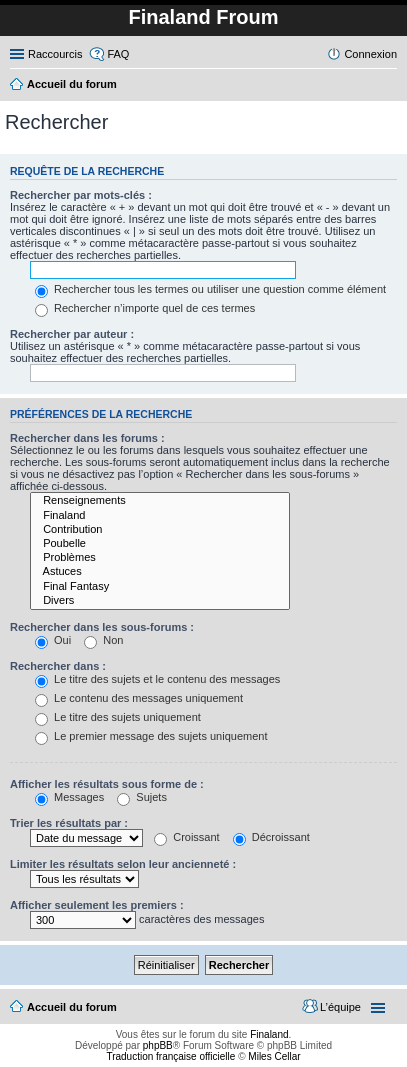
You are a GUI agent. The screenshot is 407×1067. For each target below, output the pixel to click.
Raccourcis (55, 54)
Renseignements (160, 501)
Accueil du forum (72, 1007)
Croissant (187, 837)
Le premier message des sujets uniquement (151, 736)
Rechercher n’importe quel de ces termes (145, 308)
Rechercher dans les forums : (87, 438)
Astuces (160, 572)
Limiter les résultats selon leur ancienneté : (123, 864)
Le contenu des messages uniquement (139, 698)
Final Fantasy (160, 587)
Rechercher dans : (58, 666)
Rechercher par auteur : (72, 334)
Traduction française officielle (170, 1056)
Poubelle (160, 544)
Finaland (160, 516)
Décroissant (271, 837)
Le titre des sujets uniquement (118, 717)
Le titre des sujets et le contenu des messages (157, 679)
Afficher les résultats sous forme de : (107, 784)
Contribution (160, 530)
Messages (69, 797)
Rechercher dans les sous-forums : (102, 627)
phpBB (158, 1045)
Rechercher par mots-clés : (81, 195)
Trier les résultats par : (69, 823)
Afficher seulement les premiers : (97, 905)
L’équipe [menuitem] (340, 1007)
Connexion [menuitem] (370, 54)
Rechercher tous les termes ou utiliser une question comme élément (210, 289)
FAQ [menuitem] (118, 54)
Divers (160, 601)
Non (103, 640)
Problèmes (160, 558)
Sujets (142, 797)
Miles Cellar (274, 1056)
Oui (53, 640)
